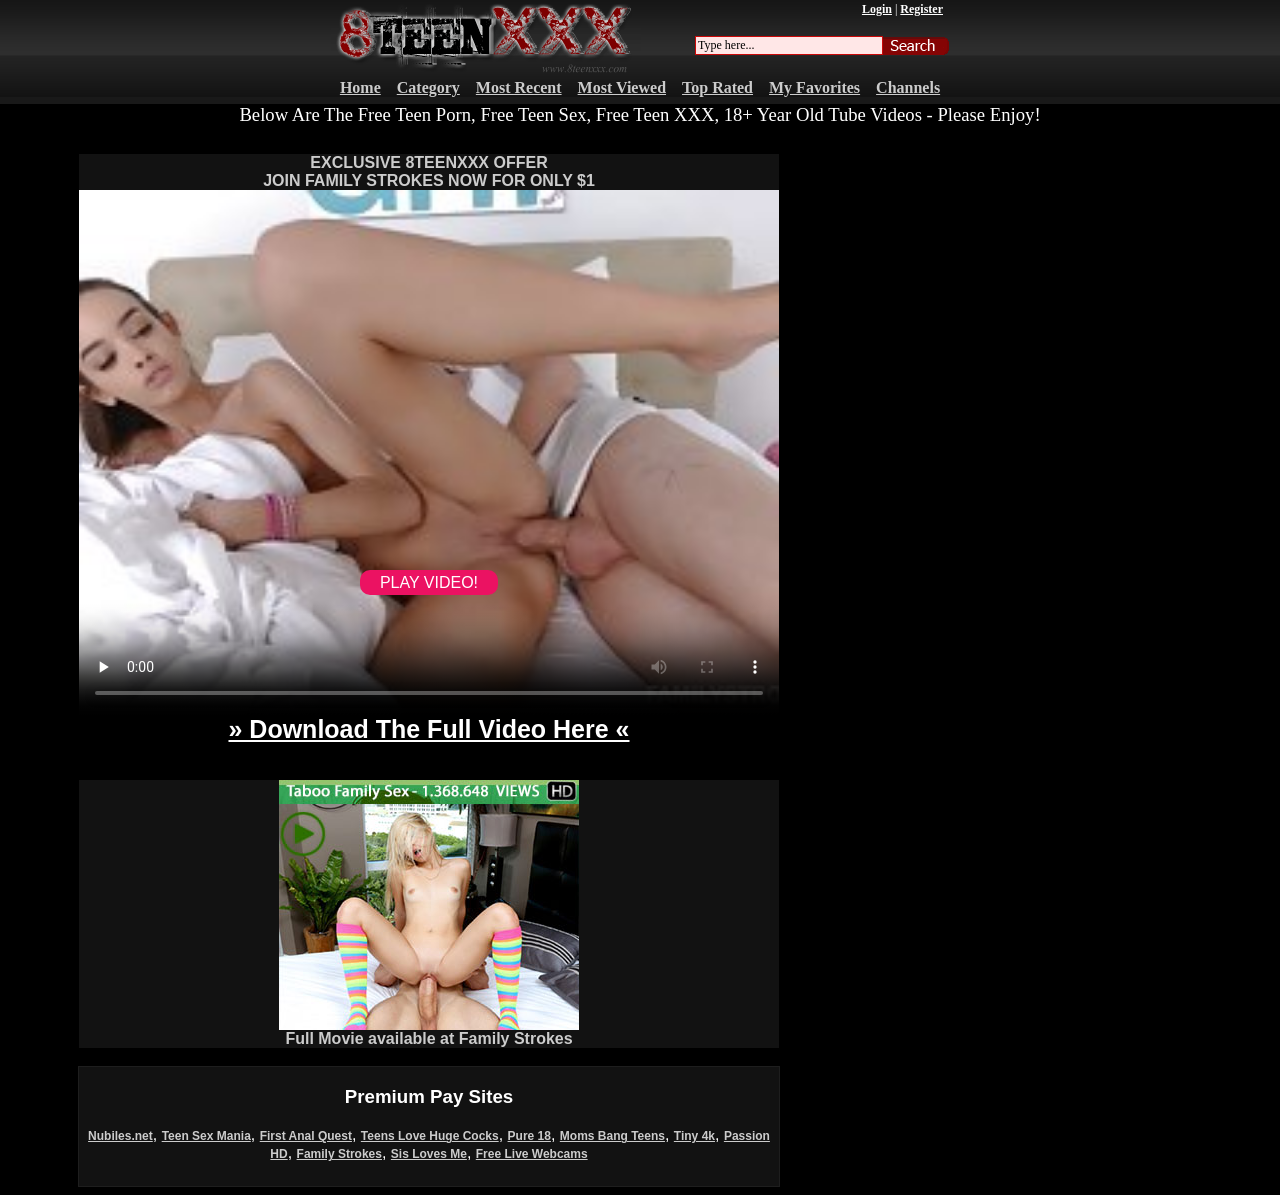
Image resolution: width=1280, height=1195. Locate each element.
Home (360, 87)
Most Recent (519, 87)
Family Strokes (339, 1154)
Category (428, 87)
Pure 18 (529, 1136)
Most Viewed (622, 87)
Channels (908, 87)
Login (877, 9)
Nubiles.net (120, 1136)
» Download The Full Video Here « (428, 729)
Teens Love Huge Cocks (430, 1136)
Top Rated (717, 87)
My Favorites (814, 87)
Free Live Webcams (532, 1154)
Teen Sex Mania (206, 1136)
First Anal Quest (306, 1136)
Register (921, 9)
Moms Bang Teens (612, 1136)
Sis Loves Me (429, 1154)
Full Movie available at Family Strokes (429, 1031)
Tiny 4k (694, 1136)
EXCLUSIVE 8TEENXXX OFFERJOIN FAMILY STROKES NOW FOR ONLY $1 (429, 171)
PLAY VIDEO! (429, 582)
